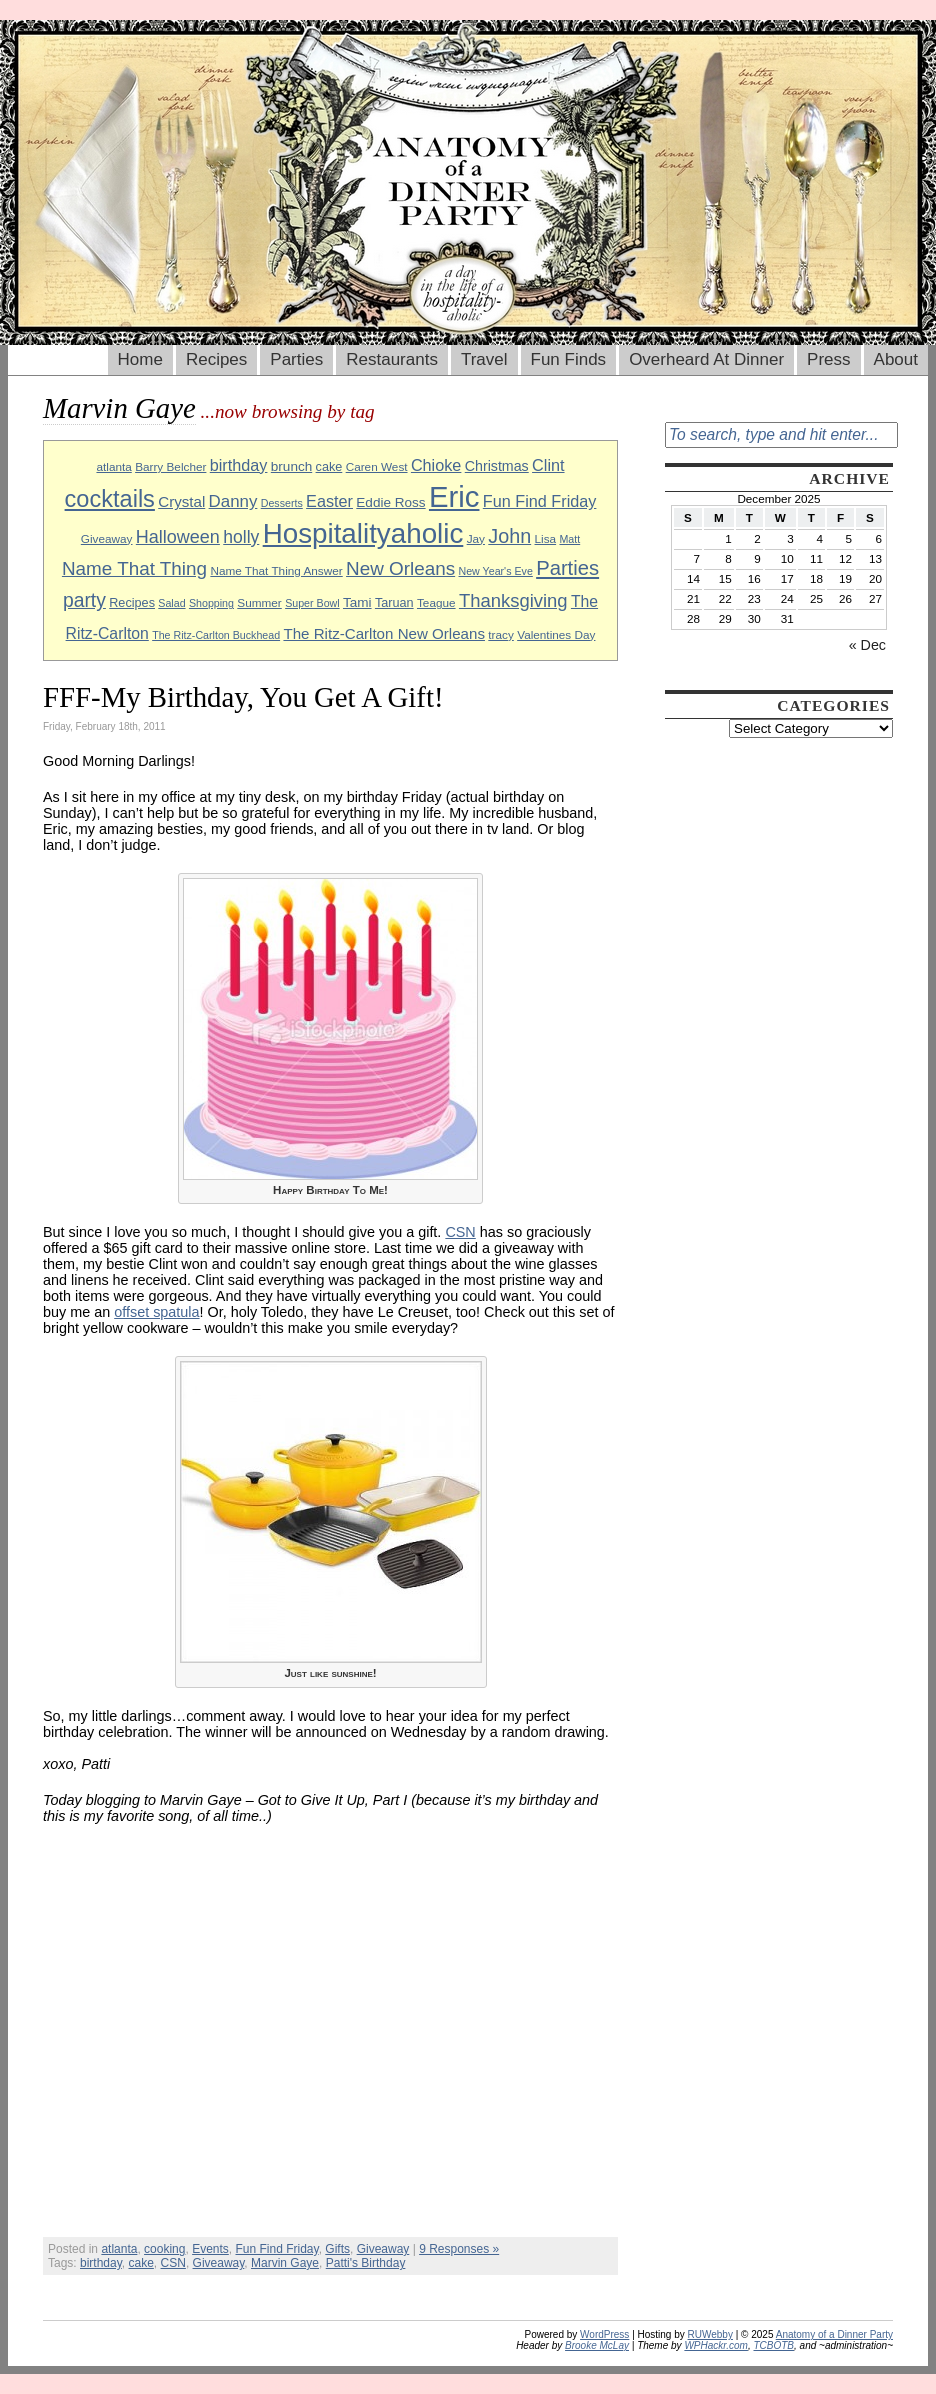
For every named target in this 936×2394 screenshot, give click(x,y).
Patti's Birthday (366, 2263)
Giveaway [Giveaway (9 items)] (107, 538)
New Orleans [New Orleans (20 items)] (400, 568)
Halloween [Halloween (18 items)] (178, 537)
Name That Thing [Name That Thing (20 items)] (134, 568)
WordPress (604, 2334)
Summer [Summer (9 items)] (259, 602)
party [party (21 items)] (84, 600)
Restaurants (392, 359)
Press (828, 359)
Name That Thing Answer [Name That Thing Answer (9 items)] (276, 570)
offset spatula (156, 1312)
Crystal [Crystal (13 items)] (181, 501)
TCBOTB (773, 2345)
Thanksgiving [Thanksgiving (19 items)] (513, 600)
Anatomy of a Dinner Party (834, 2334)
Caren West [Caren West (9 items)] (377, 466)
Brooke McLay (597, 2345)
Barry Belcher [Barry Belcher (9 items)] (170, 466)
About (896, 359)
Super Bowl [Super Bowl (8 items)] (312, 603)
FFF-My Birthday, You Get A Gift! (243, 697)
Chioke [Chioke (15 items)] (436, 465)
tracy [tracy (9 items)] (501, 634)
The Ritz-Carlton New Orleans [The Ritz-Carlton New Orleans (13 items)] (384, 633)
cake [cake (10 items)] (329, 467)
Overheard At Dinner (706, 359)
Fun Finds (569, 359)
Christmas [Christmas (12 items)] (497, 466)
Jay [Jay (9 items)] (476, 538)
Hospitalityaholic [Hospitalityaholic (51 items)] (363, 533)
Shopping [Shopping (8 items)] (211, 603)
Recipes (216, 359)
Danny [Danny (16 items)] (233, 501)
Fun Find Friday (276, 2249)
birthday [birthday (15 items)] (239, 465)
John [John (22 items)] (509, 536)
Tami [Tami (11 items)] (357, 602)
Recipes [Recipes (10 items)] (132, 603)
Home (140, 359)
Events (210, 2249)
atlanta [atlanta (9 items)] (113, 466)
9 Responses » (459, 2249)
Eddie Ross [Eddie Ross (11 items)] (390, 502)
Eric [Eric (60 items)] (454, 496)
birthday (101, 2263)
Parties (296, 359)
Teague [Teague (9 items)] (436, 602)
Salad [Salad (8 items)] (171, 603)
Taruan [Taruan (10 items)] (394, 603)
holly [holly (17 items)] (241, 537)
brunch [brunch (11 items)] (291, 466)
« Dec (867, 645)
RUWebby (710, 2334)
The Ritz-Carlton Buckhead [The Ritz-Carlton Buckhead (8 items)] (216, 635)
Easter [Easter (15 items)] (329, 501)
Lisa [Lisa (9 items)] (546, 538)
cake (141, 2263)
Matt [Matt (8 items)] (569, 539)
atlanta (119, 2249)
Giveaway (383, 2249)
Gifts (337, 2249)
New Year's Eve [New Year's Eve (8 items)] (496, 571)
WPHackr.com (716, 2345)
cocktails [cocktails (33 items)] (110, 499)
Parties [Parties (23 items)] (567, 568)
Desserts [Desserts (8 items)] (282, 503)
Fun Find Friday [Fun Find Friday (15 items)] (540, 501)
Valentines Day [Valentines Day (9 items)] (556, 634)
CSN (460, 1232)
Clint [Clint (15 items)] (548, 465)
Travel (484, 359)
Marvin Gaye (285, 2263)
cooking (164, 2249)
